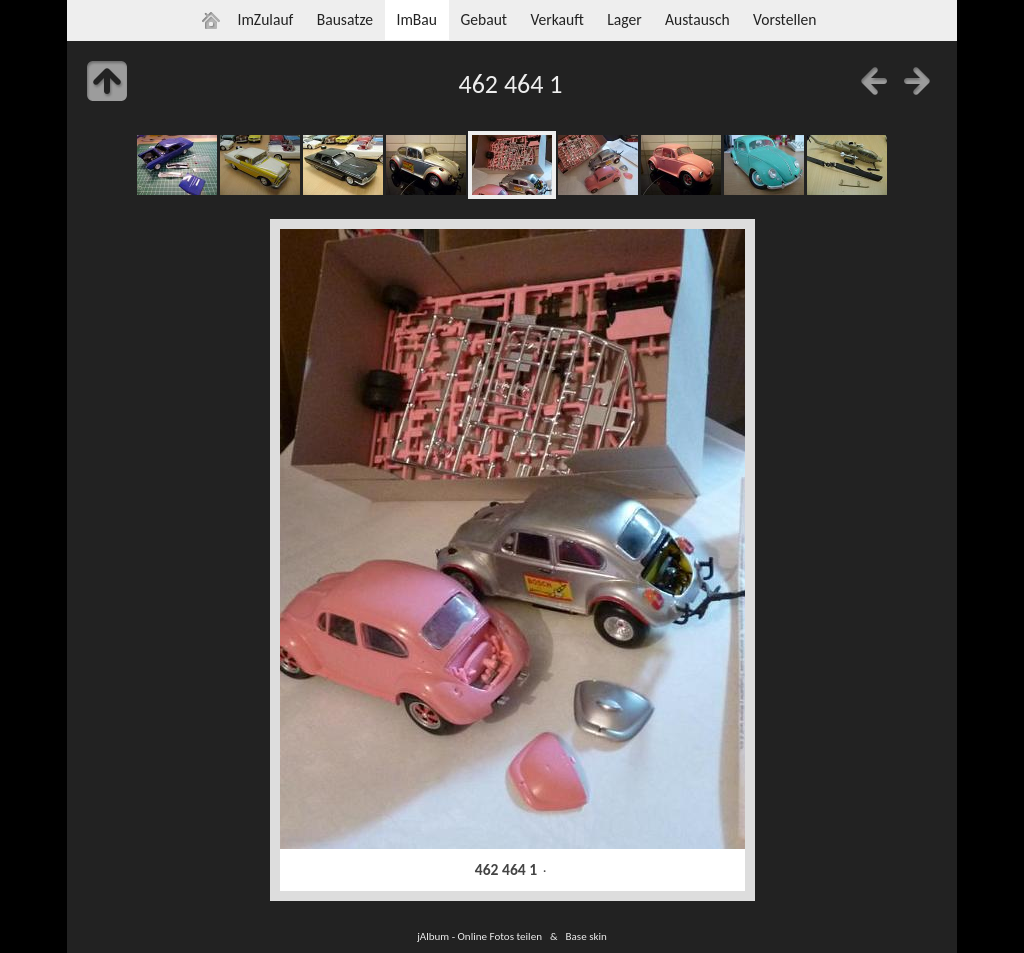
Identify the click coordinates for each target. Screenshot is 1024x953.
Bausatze (345, 19)
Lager (624, 19)
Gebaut (483, 19)
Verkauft (556, 19)
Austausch (697, 19)
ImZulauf (265, 19)
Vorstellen (784, 19)
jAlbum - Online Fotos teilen (479, 936)
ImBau (416, 19)
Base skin (586, 936)
